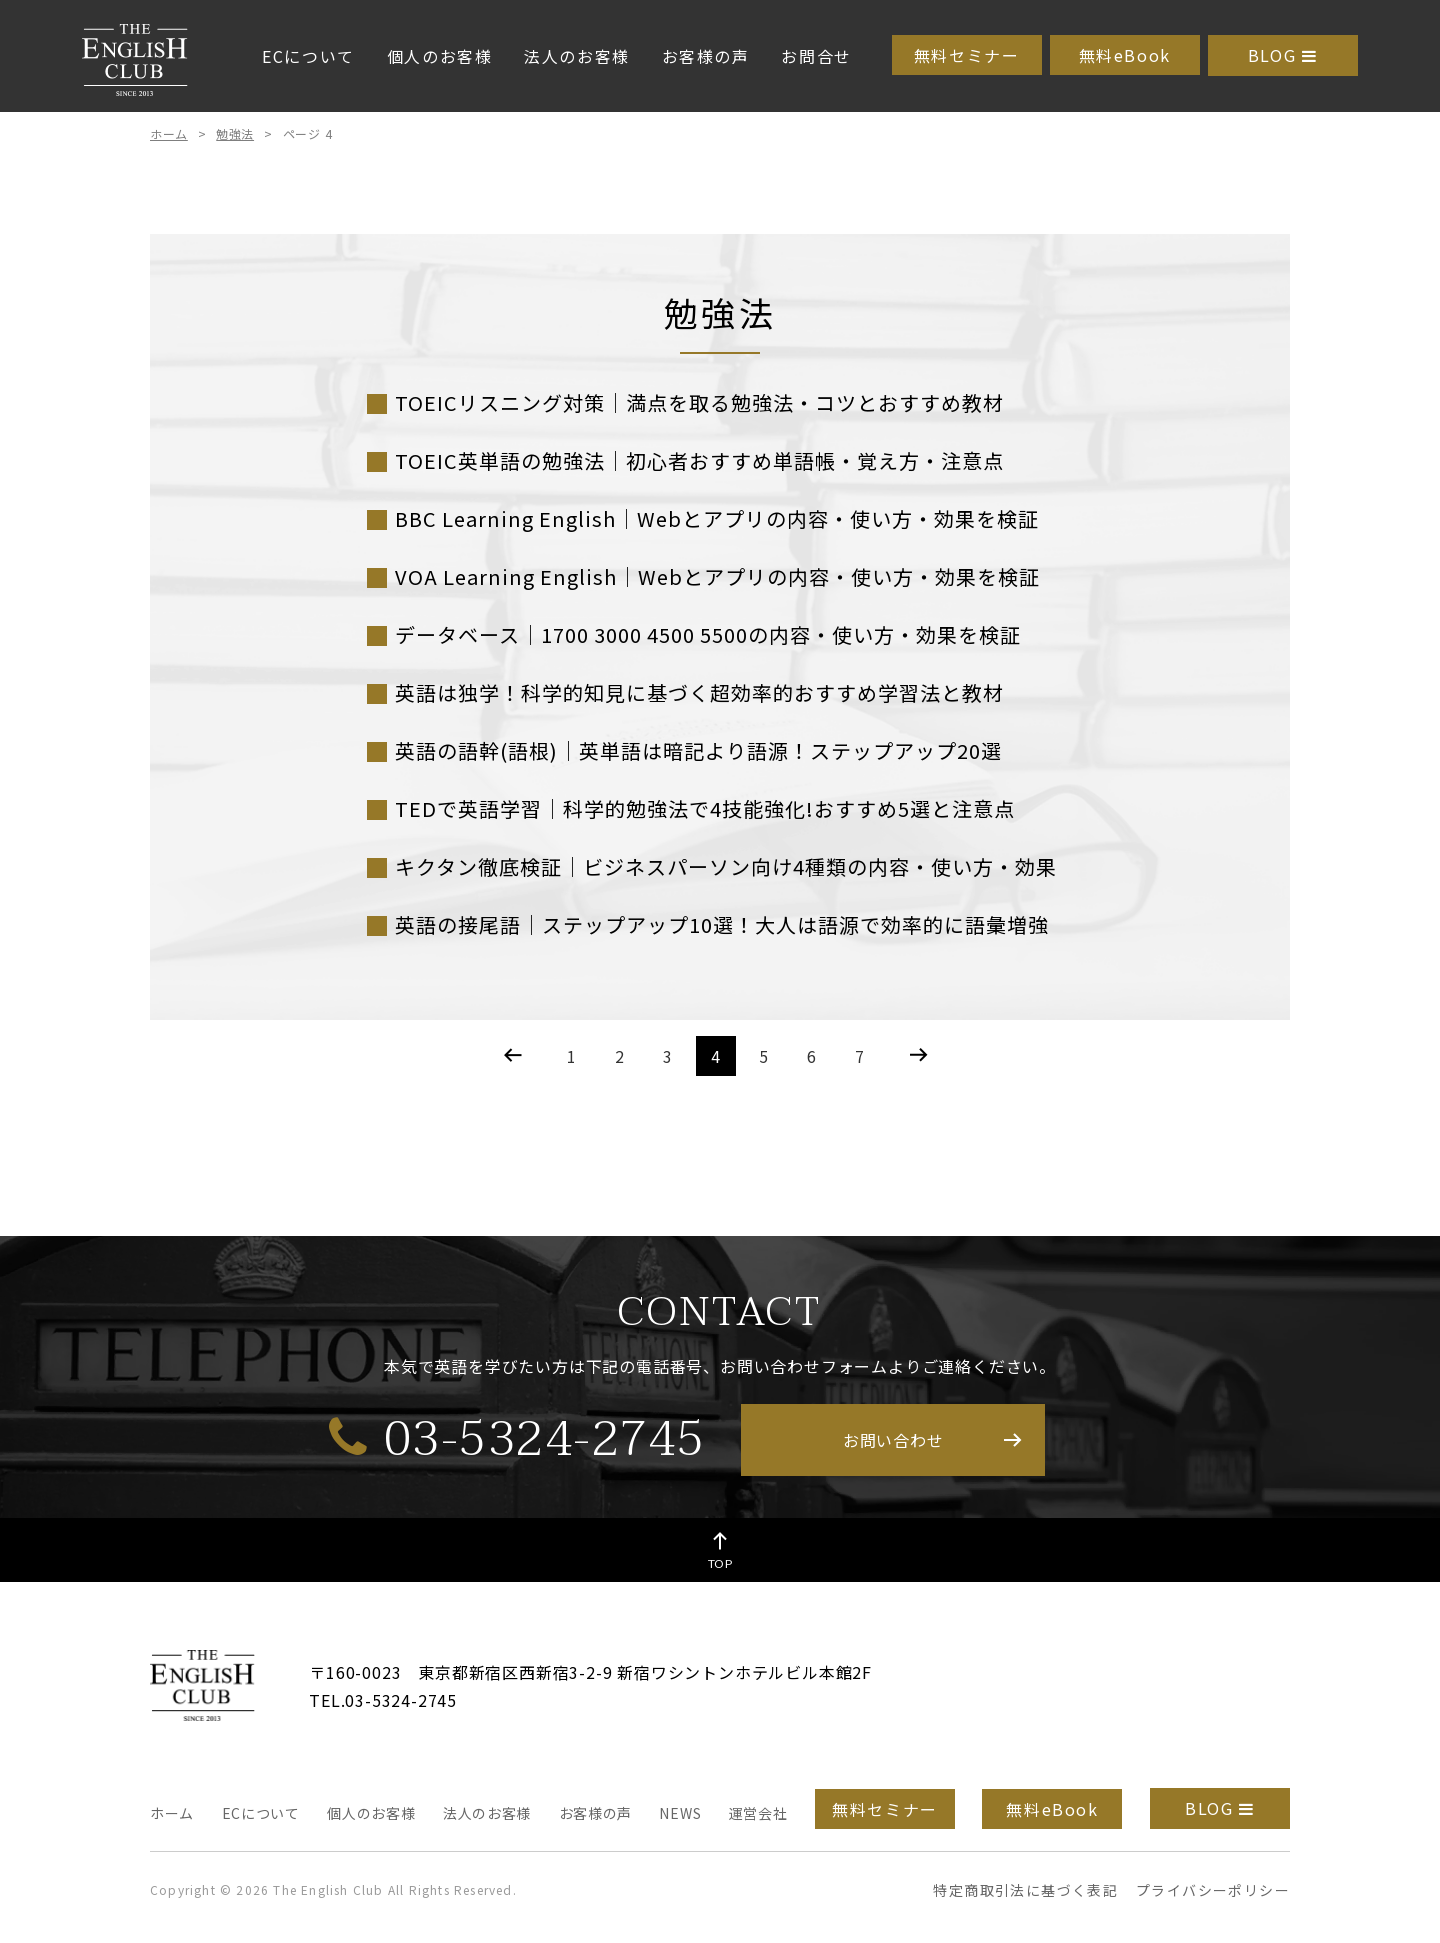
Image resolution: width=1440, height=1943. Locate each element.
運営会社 (758, 1813)
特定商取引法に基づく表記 (1025, 1890)
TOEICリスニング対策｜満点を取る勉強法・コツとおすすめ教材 (699, 402)
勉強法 (235, 133)
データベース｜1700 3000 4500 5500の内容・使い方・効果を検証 (708, 634)
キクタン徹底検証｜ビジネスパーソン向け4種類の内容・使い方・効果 (726, 866)
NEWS (680, 1813)
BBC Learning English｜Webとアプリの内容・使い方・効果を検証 (717, 518)
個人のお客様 (440, 56)
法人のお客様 (577, 56)
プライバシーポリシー (1213, 1890)
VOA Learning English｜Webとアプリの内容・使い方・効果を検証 (717, 576)
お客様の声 (706, 56)
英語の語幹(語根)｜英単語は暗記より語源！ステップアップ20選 (698, 750)
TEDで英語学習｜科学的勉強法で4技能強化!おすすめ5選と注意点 (705, 808)
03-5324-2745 (517, 1438)
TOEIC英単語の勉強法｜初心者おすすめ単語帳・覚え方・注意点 (699, 460)
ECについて (308, 56)
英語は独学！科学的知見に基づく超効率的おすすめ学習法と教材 (699, 692)
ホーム (169, 133)
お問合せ (816, 56)
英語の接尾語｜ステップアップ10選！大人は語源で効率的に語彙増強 (722, 924)
